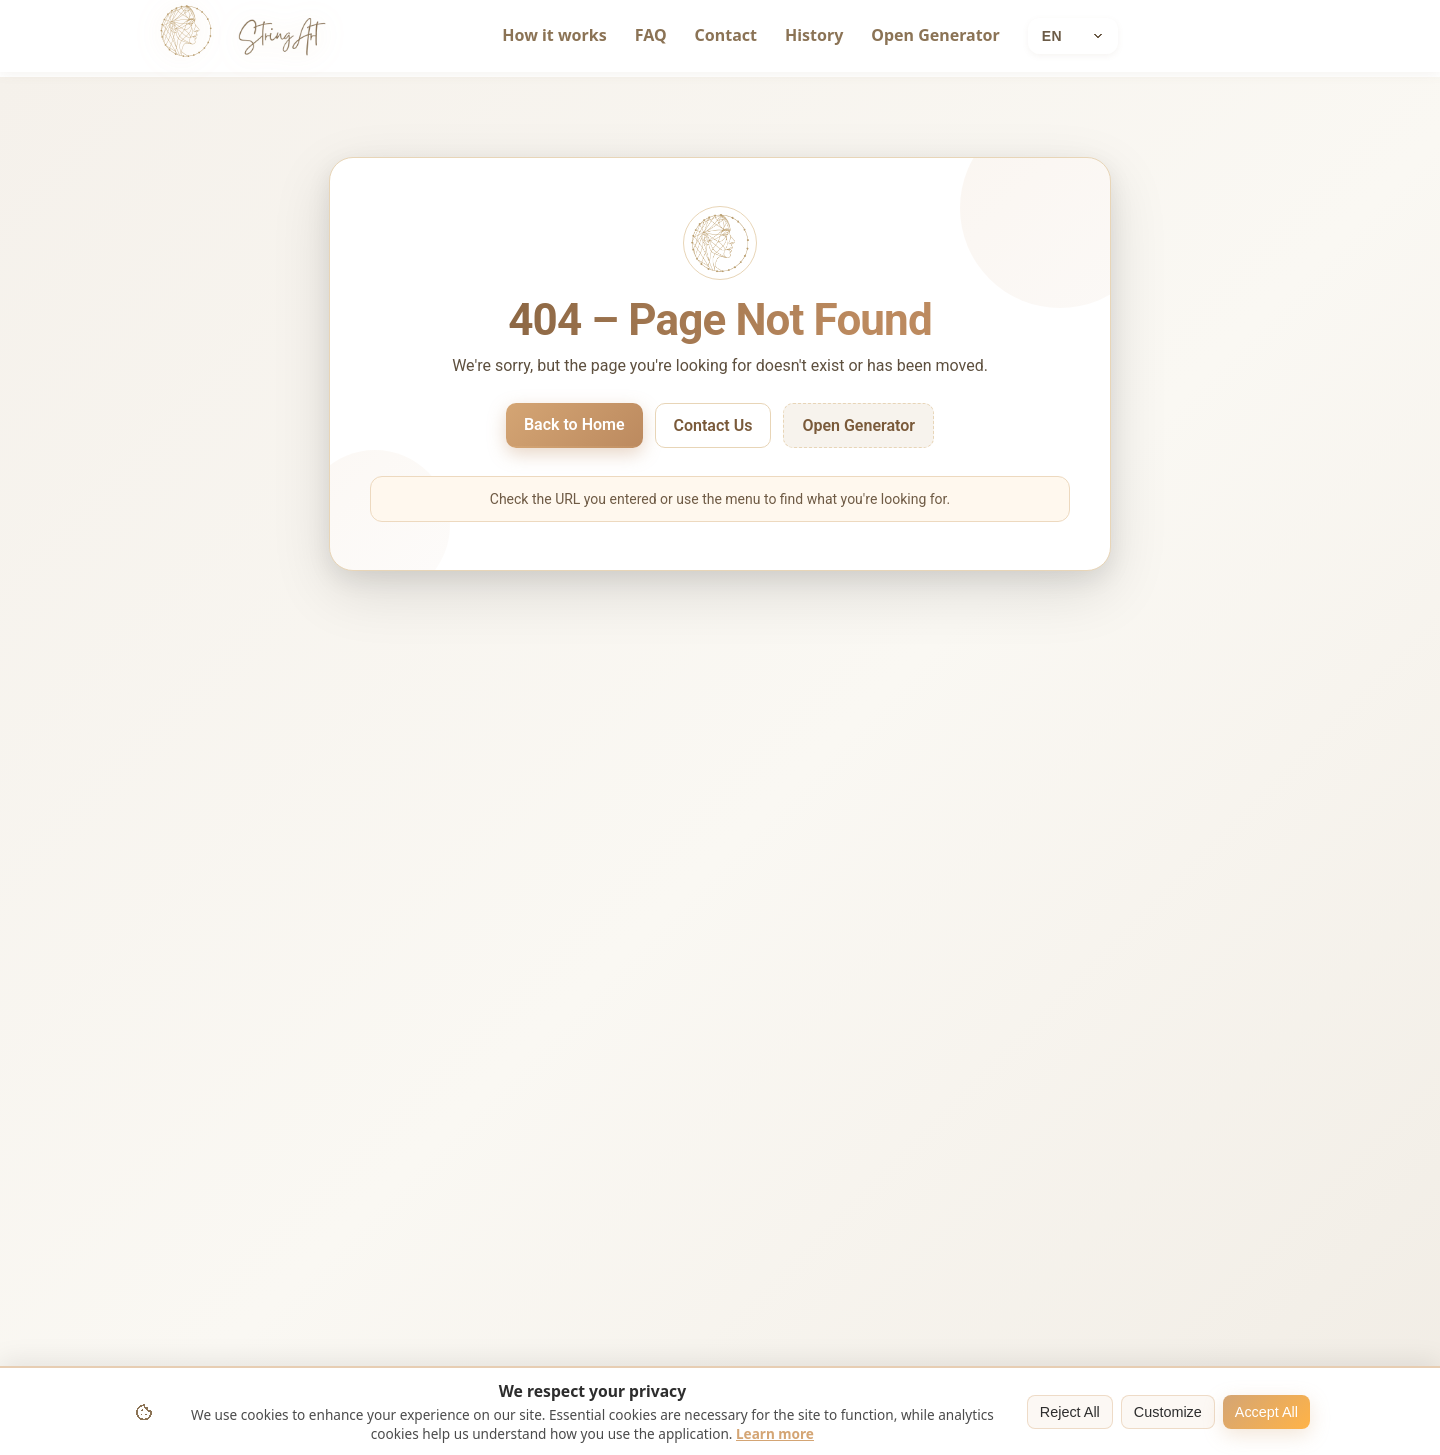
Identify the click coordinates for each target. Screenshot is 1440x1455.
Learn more (775, 1433)
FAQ (651, 35)
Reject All (1070, 1412)
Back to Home (574, 424)
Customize (1168, 1412)
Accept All (1266, 1412)
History (814, 35)
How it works (554, 35)
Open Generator (935, 35)
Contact (726, 35)
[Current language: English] (1073, 36)
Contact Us (713, 425)
